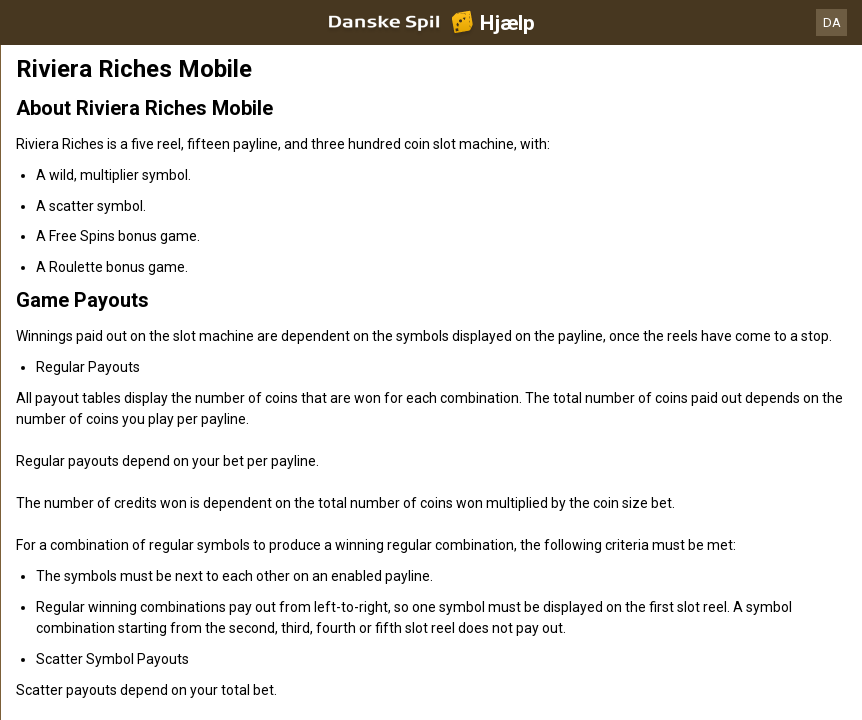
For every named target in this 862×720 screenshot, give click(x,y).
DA (832, 22)
